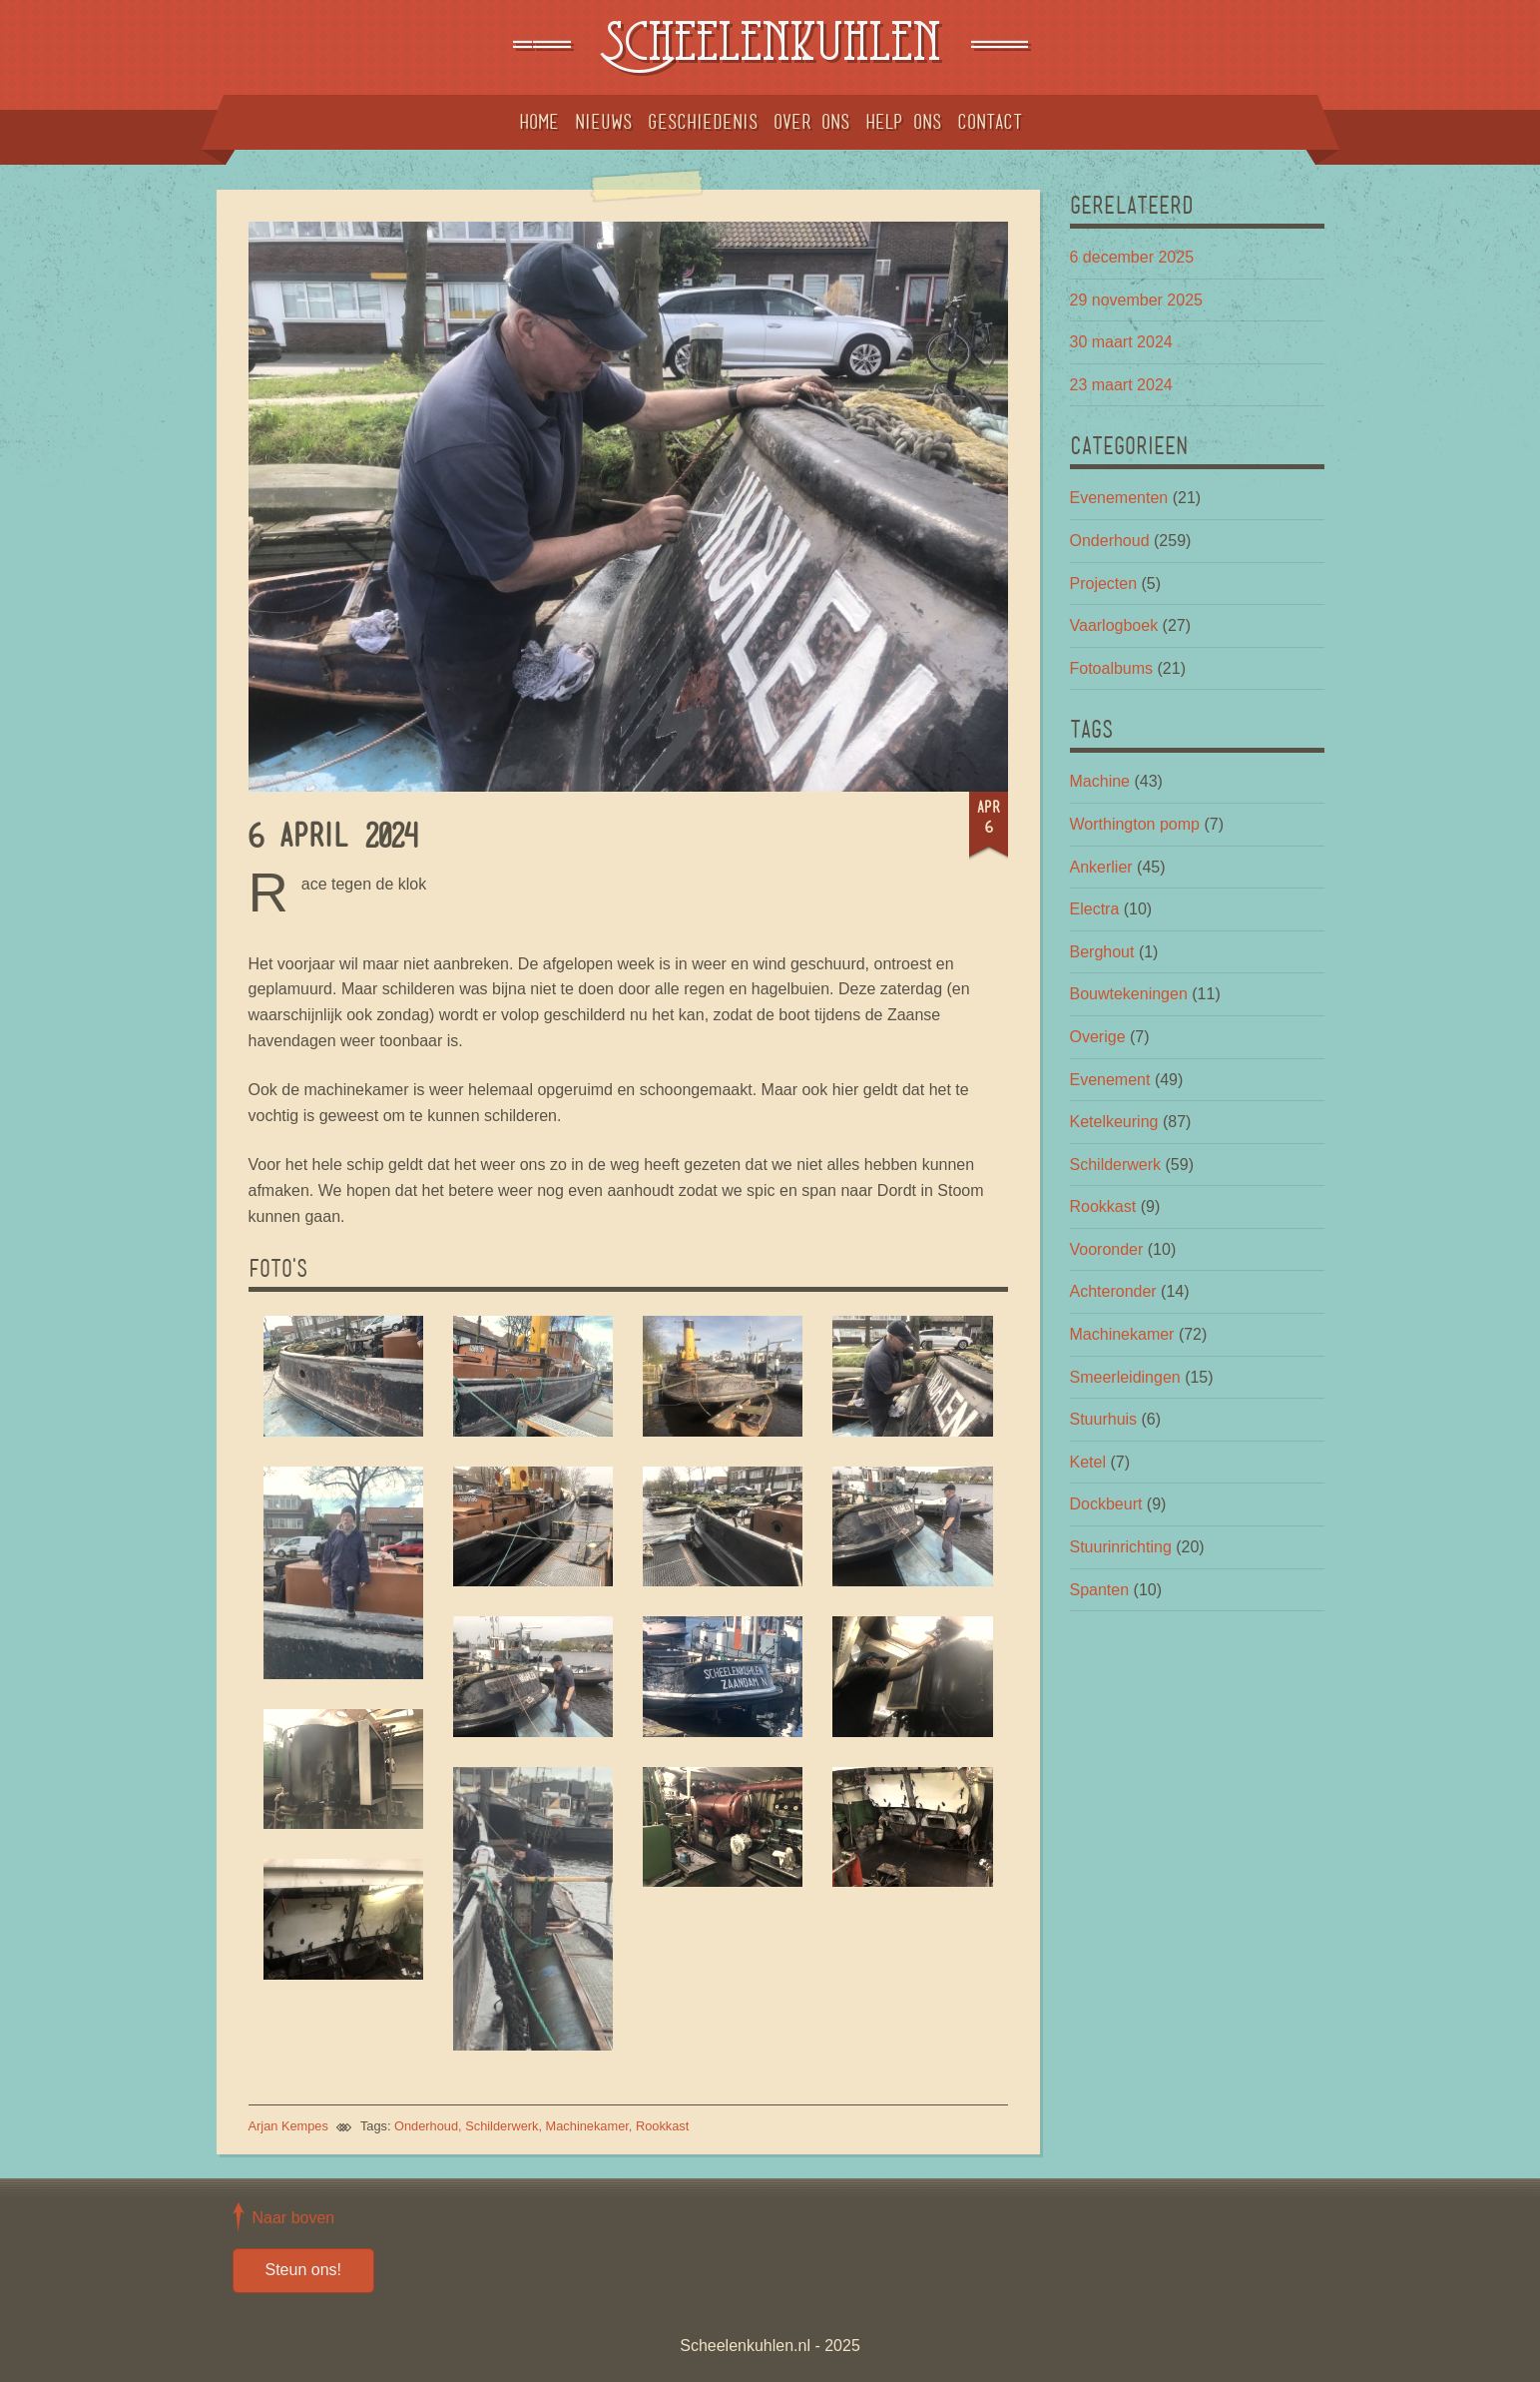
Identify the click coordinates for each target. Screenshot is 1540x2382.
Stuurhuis (1104, 1419)
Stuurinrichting (1121, 1546)
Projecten (1104, 583)
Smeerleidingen (1125, 1377)
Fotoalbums (1112, 668)
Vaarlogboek (1114, 625)
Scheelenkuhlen (769, 47)
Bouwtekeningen (1129, 993)
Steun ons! (303, 2269)
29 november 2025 (1136, 300)
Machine (1100, 781)
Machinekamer (587, 2125)
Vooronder (1107, 1249)
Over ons (811, 122)
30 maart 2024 (1121, 341)
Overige (1098, 1036)
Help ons (903, 122)
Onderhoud (426, 2125)
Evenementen (1119, 497)
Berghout (1102, 951)
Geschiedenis (703, 122)
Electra (1095, 908)
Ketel (1088, 1462)
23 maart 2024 (1121, 384)
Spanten (1100, 1589)
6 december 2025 (1132, 257)
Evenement (1110, 1079)
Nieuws (603, 122)
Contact (989, 122)
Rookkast (662, 2125)
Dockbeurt (1106, 1503)
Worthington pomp (1135, 824)
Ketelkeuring (1114, 1121)
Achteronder (1113, 1291)
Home (539, 122)
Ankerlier (1101, 867)
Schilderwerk (501, 2125)
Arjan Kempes (288, 2125)
